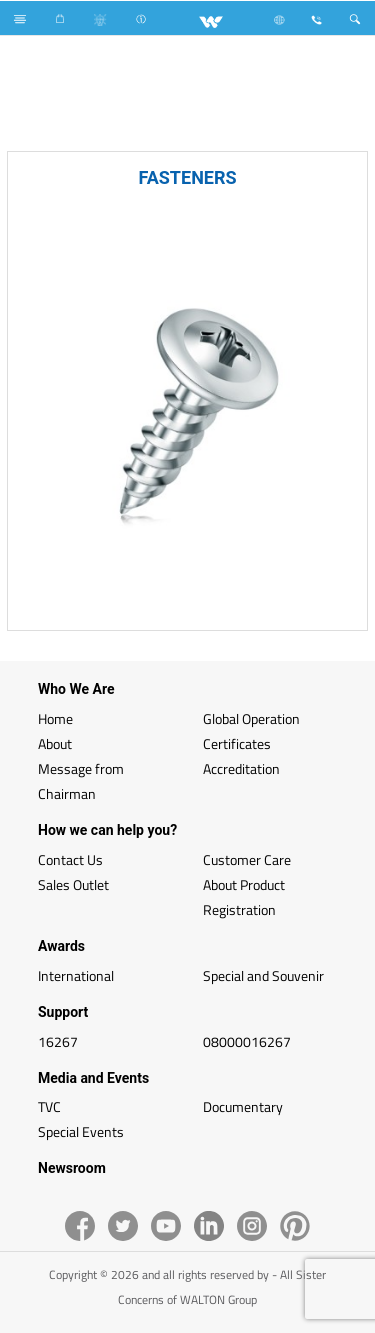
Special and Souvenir (263, 975)
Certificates (237, 743)
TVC (49, 1106)
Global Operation (251, 718)
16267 (58, 1041)
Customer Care (247, 859)
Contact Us (70, 859)
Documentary (243, 1106)
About (55, 743)
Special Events (81, 1131)
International (76, 975)
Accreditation (241, 768)
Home (55, 718)
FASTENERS (187, 177)
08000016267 (247, 1041)
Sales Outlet (73, 884)
